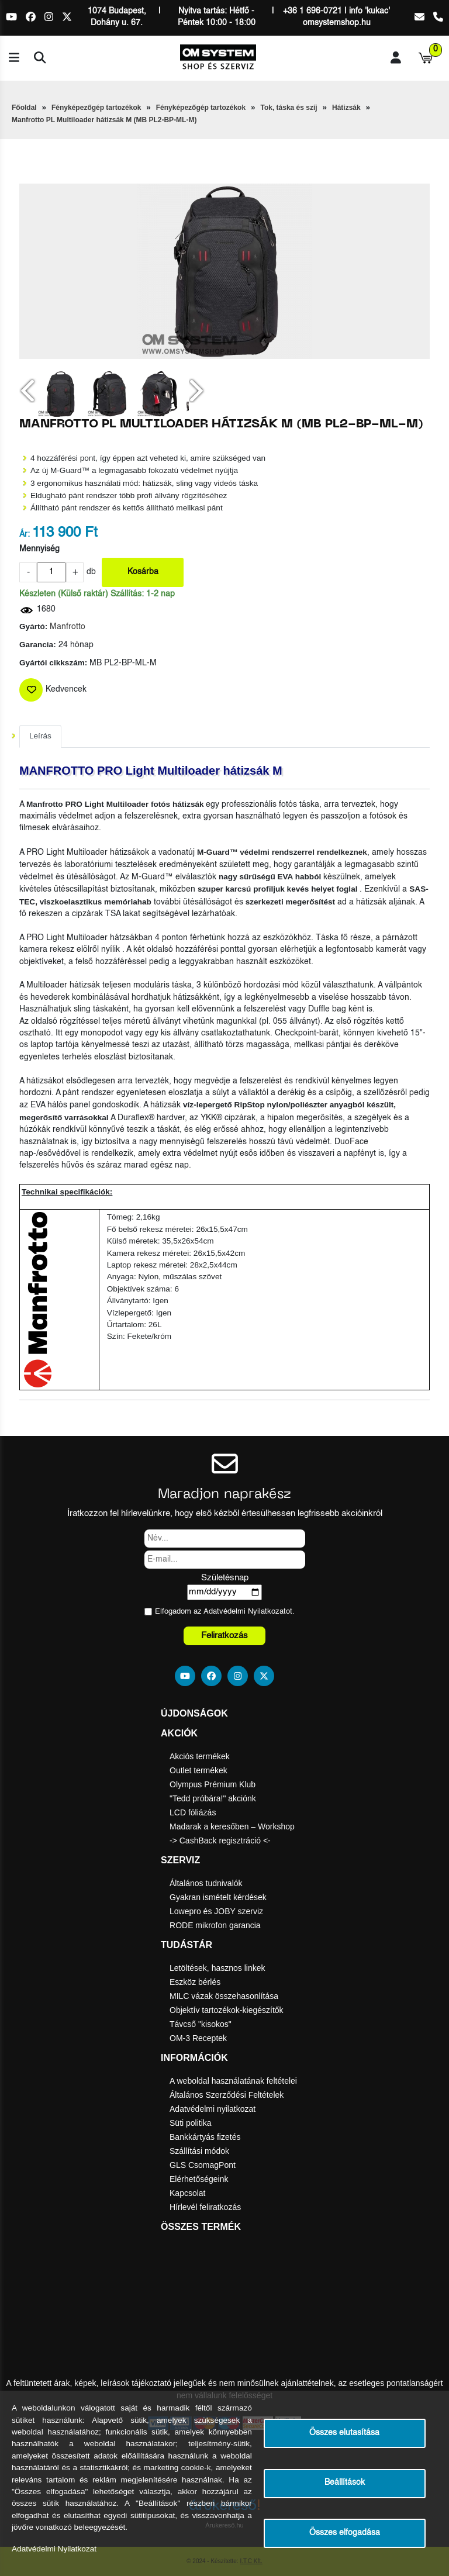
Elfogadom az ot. (225, 1611)
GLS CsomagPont (203, 2165)
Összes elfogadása (344, 2533)
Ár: (24, 534)
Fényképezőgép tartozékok (96, 107)
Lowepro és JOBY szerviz (216, 1911)
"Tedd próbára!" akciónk (213, 1798)
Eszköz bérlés (195, 1982)
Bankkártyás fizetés (205, 2137)
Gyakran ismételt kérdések (218, 1897)
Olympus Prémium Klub (212, 1784)
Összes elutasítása (344, 2433)
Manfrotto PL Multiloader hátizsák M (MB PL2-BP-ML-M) (104, 120)
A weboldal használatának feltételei (233, 2080)
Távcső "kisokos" (201, 2024)
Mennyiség (39, 549)
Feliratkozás (224, 1635)
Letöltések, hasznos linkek (217, 1968)
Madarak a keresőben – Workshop (232, 1826)
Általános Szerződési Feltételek (227, 2095)
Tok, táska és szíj (288, 107)
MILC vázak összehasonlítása (224, 1996)
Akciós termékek (200, 1756)
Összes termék (201, 2227)
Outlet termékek (198, 1770)
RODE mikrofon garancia (215, 1925)
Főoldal (24, 107)
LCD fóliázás (193, 1812)
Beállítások (344, 2483)
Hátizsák (346, 107)
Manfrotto (67, 627)
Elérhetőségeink (199, 2179)
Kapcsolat (187, 2193)
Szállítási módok (199, 2151)
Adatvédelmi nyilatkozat (212, 2109)
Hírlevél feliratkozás (205, 2207)
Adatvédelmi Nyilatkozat (244, 1611)
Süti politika (191, 2123)
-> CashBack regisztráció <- (220, 1840)
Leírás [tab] (40, 735)
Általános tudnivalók (206, 1883)
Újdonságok (194, 1713)
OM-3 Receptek (198, 2038)
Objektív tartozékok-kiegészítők (227, 2010)
